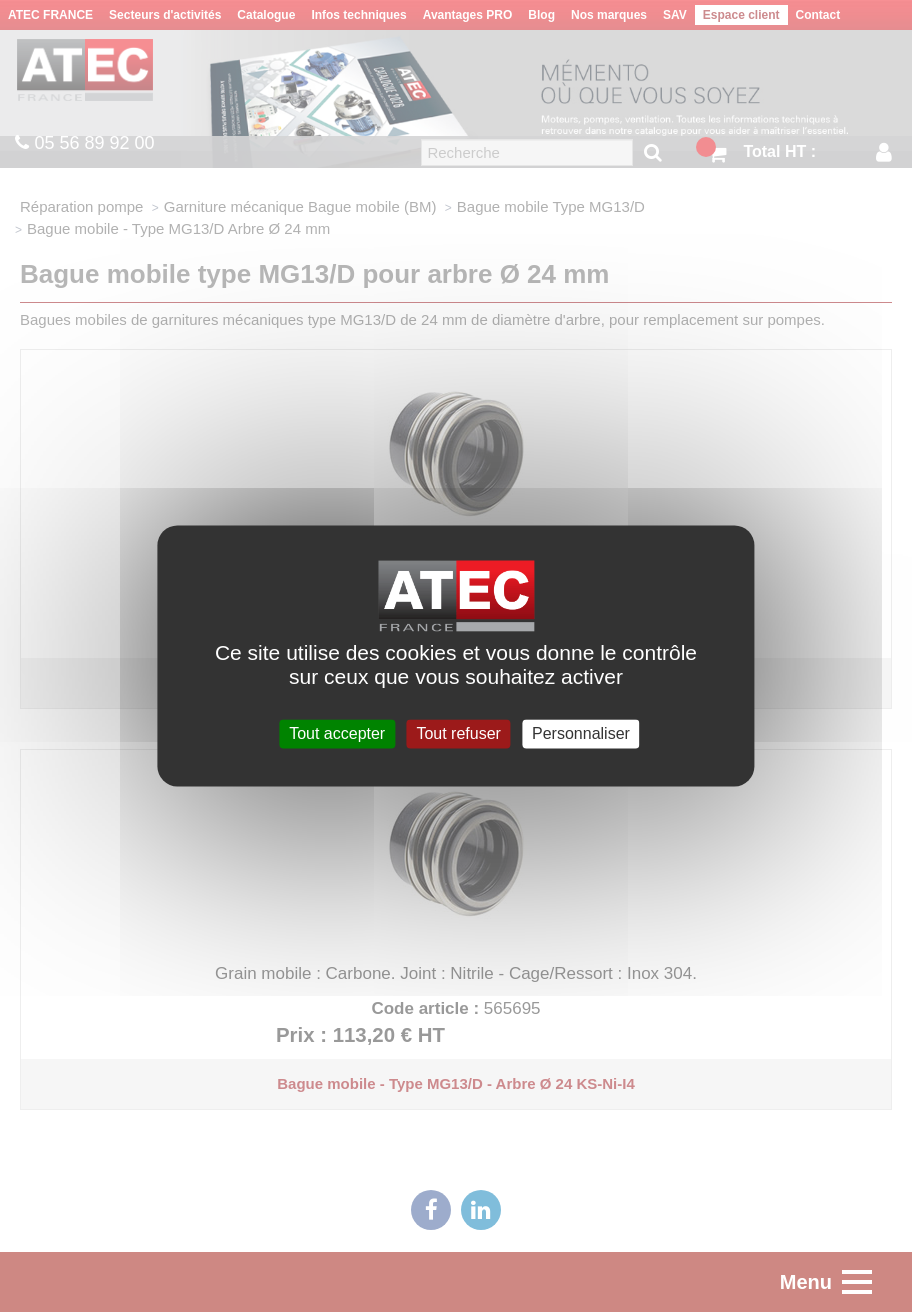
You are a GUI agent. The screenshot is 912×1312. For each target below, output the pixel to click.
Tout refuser (458, 733)
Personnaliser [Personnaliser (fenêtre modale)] (581, 733)
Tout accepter (337, 733)
